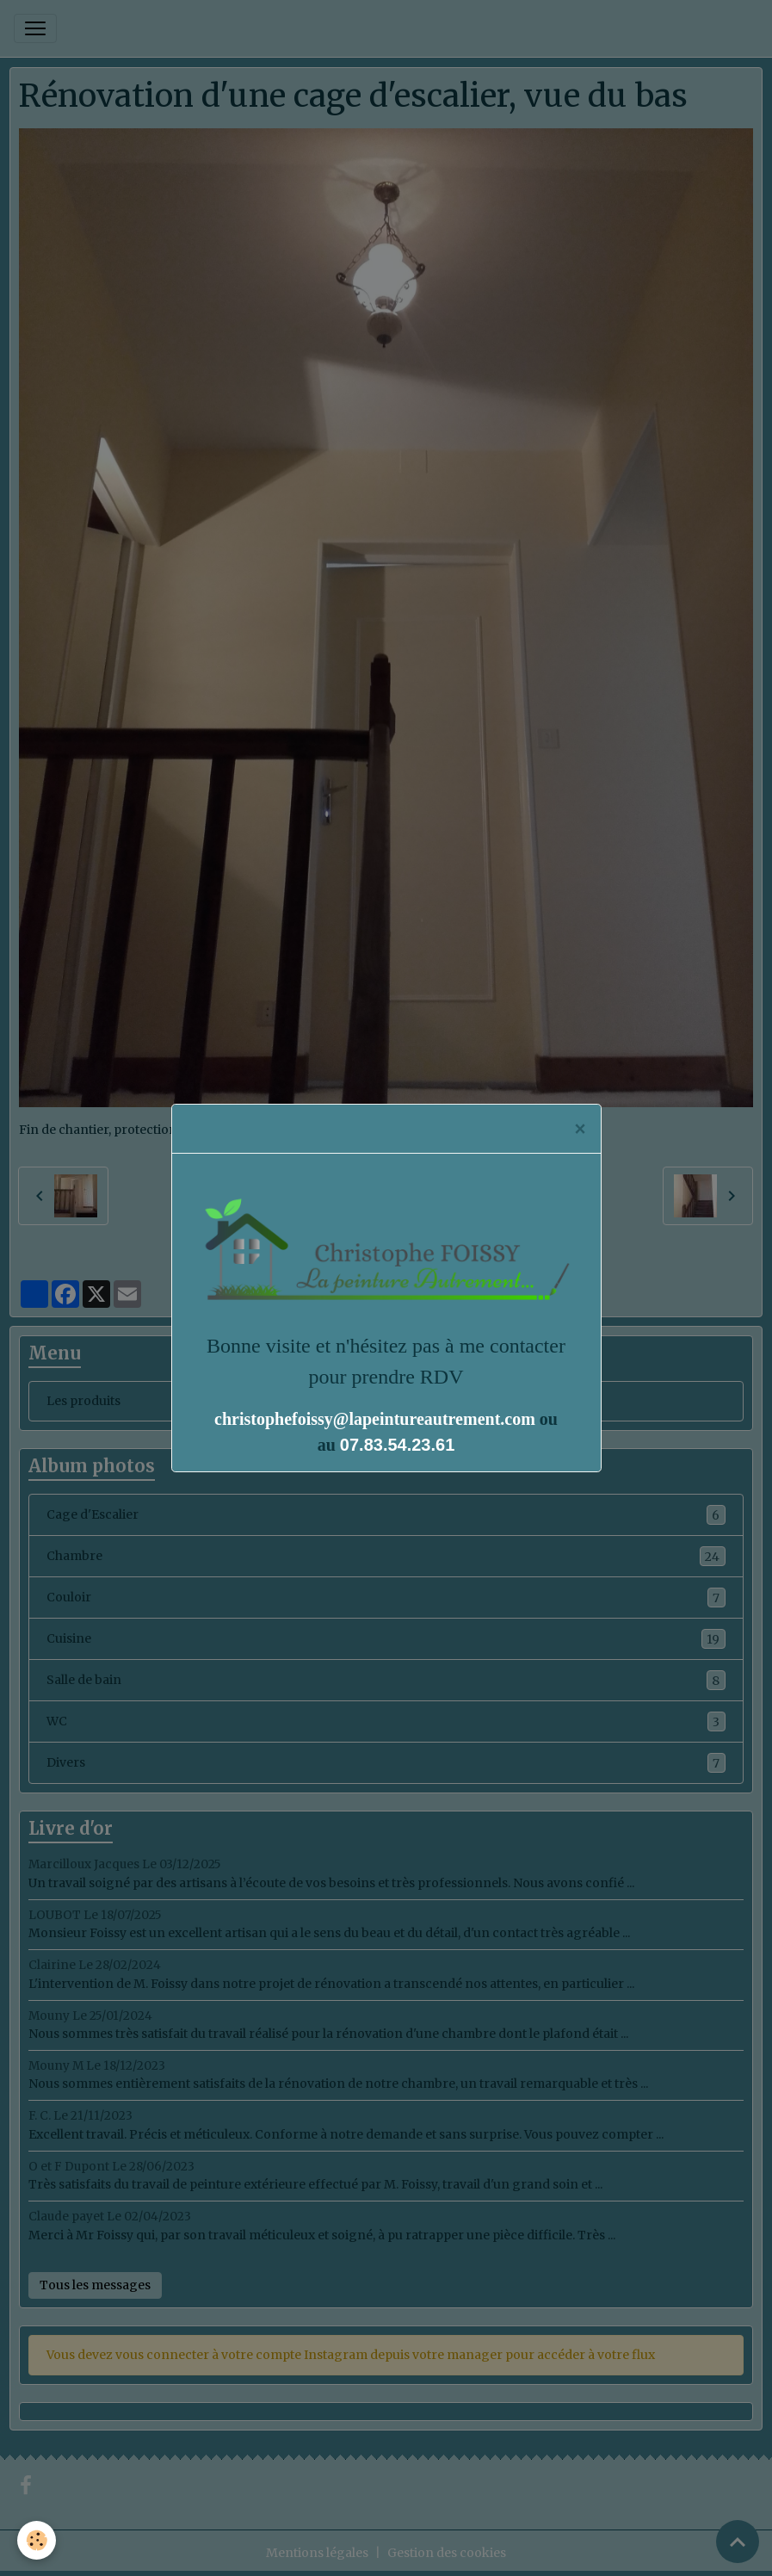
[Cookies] (36, 2540)
